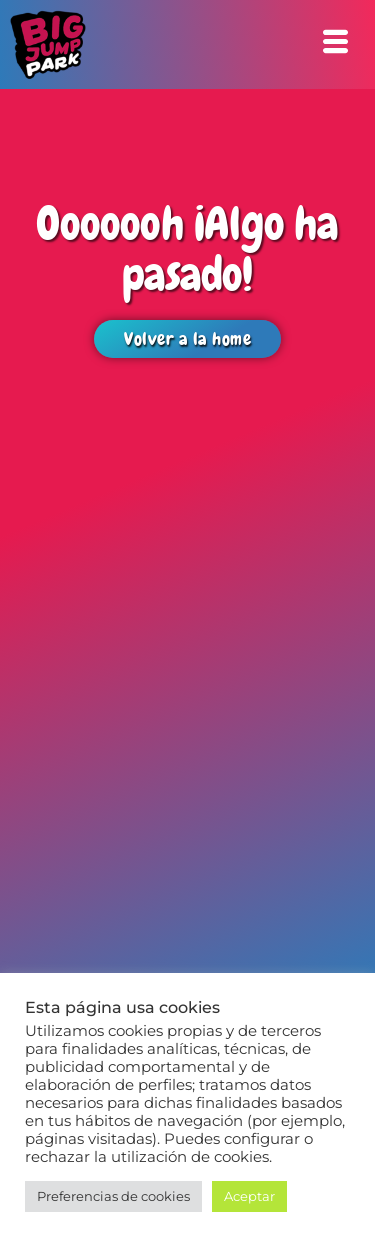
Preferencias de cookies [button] (113, 1196)
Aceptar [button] (249, 1196)
